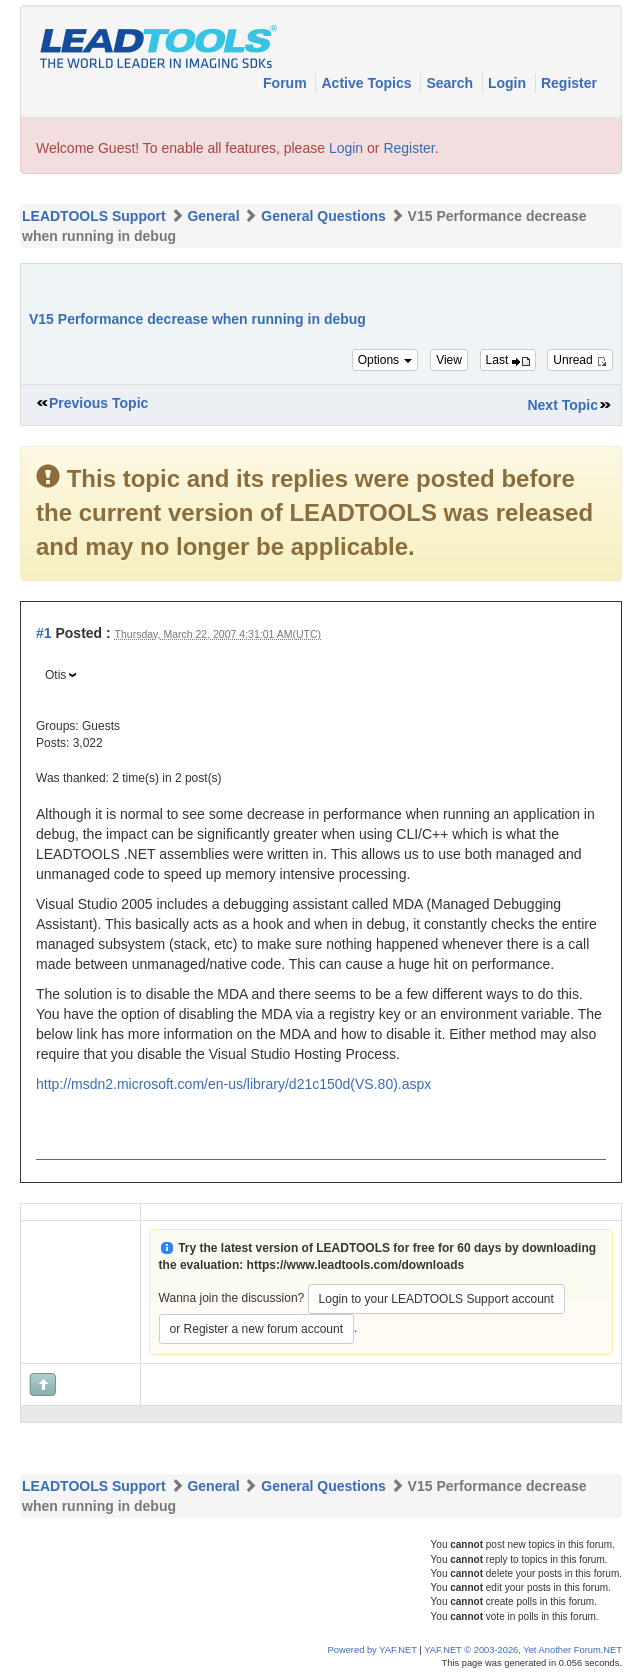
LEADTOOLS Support (94, 216)
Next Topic (562, 405)
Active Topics (368, 83)
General (213, 216)
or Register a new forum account (256, 1329)
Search (451, 83)
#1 (44, 633)
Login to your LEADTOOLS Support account (436, 1299)
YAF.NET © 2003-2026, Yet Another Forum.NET (523, 1650)
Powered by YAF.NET (372, 1650)
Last (508, 360)
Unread (580, 360)
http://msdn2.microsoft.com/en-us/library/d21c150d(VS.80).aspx (233, 1084)
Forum (286, 83)
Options (385, 360)
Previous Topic (98, 403)
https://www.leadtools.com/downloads (356, 1265)
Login (509, 83)
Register (569, 83)
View (449, 360)
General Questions (323, 216)
